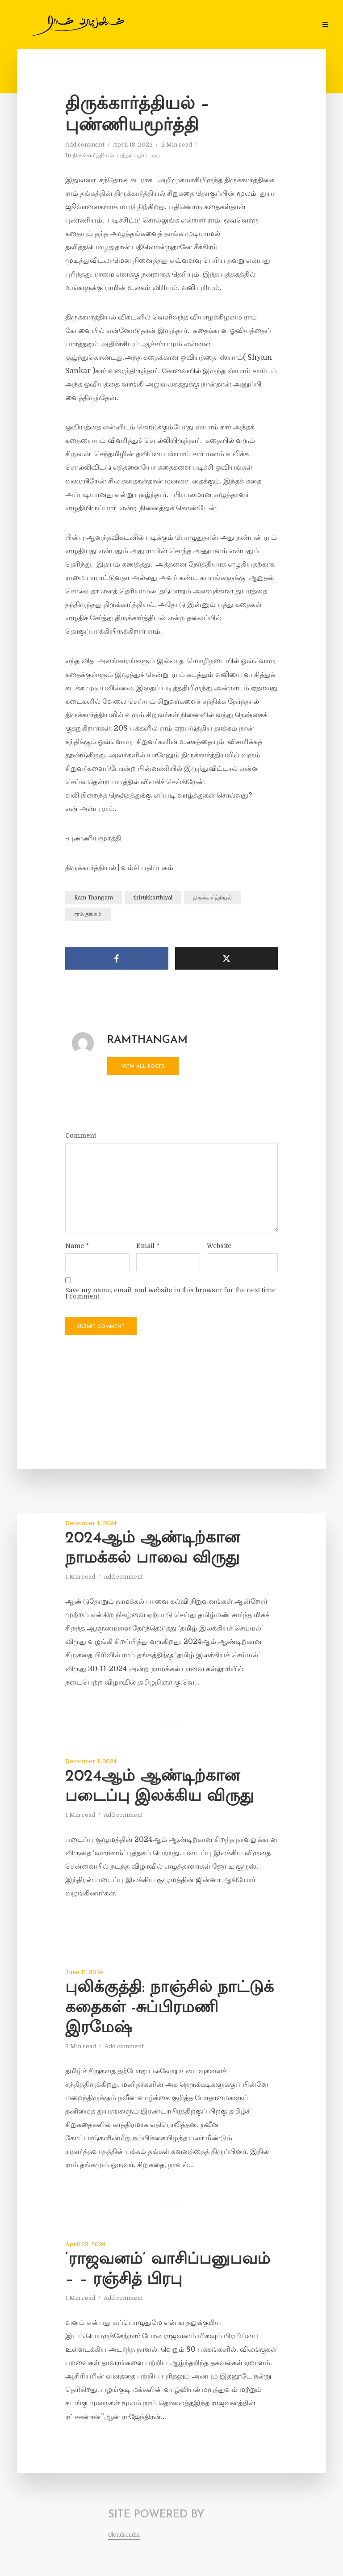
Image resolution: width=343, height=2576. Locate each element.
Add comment (85, 144)
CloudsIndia (124, 2535)
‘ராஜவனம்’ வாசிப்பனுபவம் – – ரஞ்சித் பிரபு (167, 2270)
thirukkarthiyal (153, 898)
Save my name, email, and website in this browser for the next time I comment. (170, 1293)
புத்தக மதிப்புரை (138, 155)
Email (147, 1246)
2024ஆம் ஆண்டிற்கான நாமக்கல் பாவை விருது (152, 1548)
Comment (80, 1135)
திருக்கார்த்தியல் (93, 155)
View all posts (142, 1066)
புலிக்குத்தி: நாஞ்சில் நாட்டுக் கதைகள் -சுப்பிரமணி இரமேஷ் (169, 2008)
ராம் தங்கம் (88, 914)
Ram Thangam (93, 898)
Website (219, 1246)
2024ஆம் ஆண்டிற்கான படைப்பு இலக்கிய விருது (159, 1787)
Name (77, 1246)
